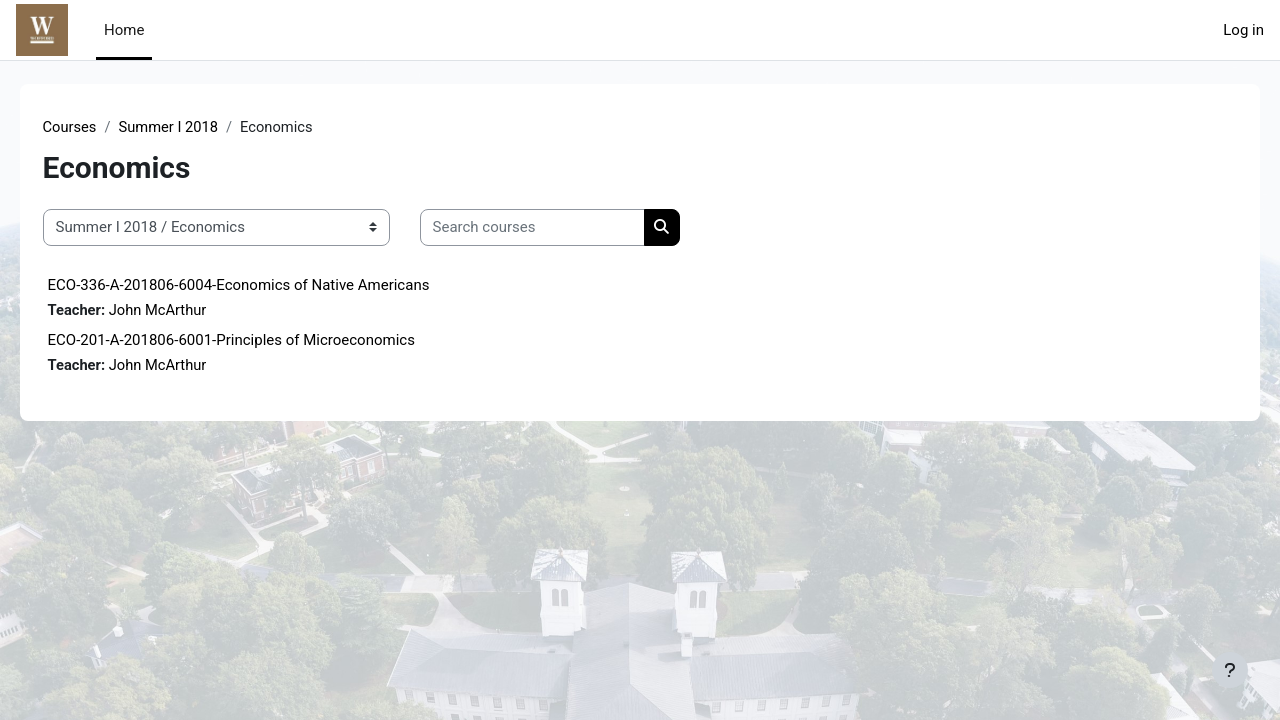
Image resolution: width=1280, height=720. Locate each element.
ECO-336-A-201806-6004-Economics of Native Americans (267, 285)
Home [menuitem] (124, 30)
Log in (1243, 30)
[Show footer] (1230, 670)
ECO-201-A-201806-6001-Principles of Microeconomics (259, 341)
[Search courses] (560, 228)
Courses (98, 127)
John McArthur (189, 310)
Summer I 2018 (199, 127)
